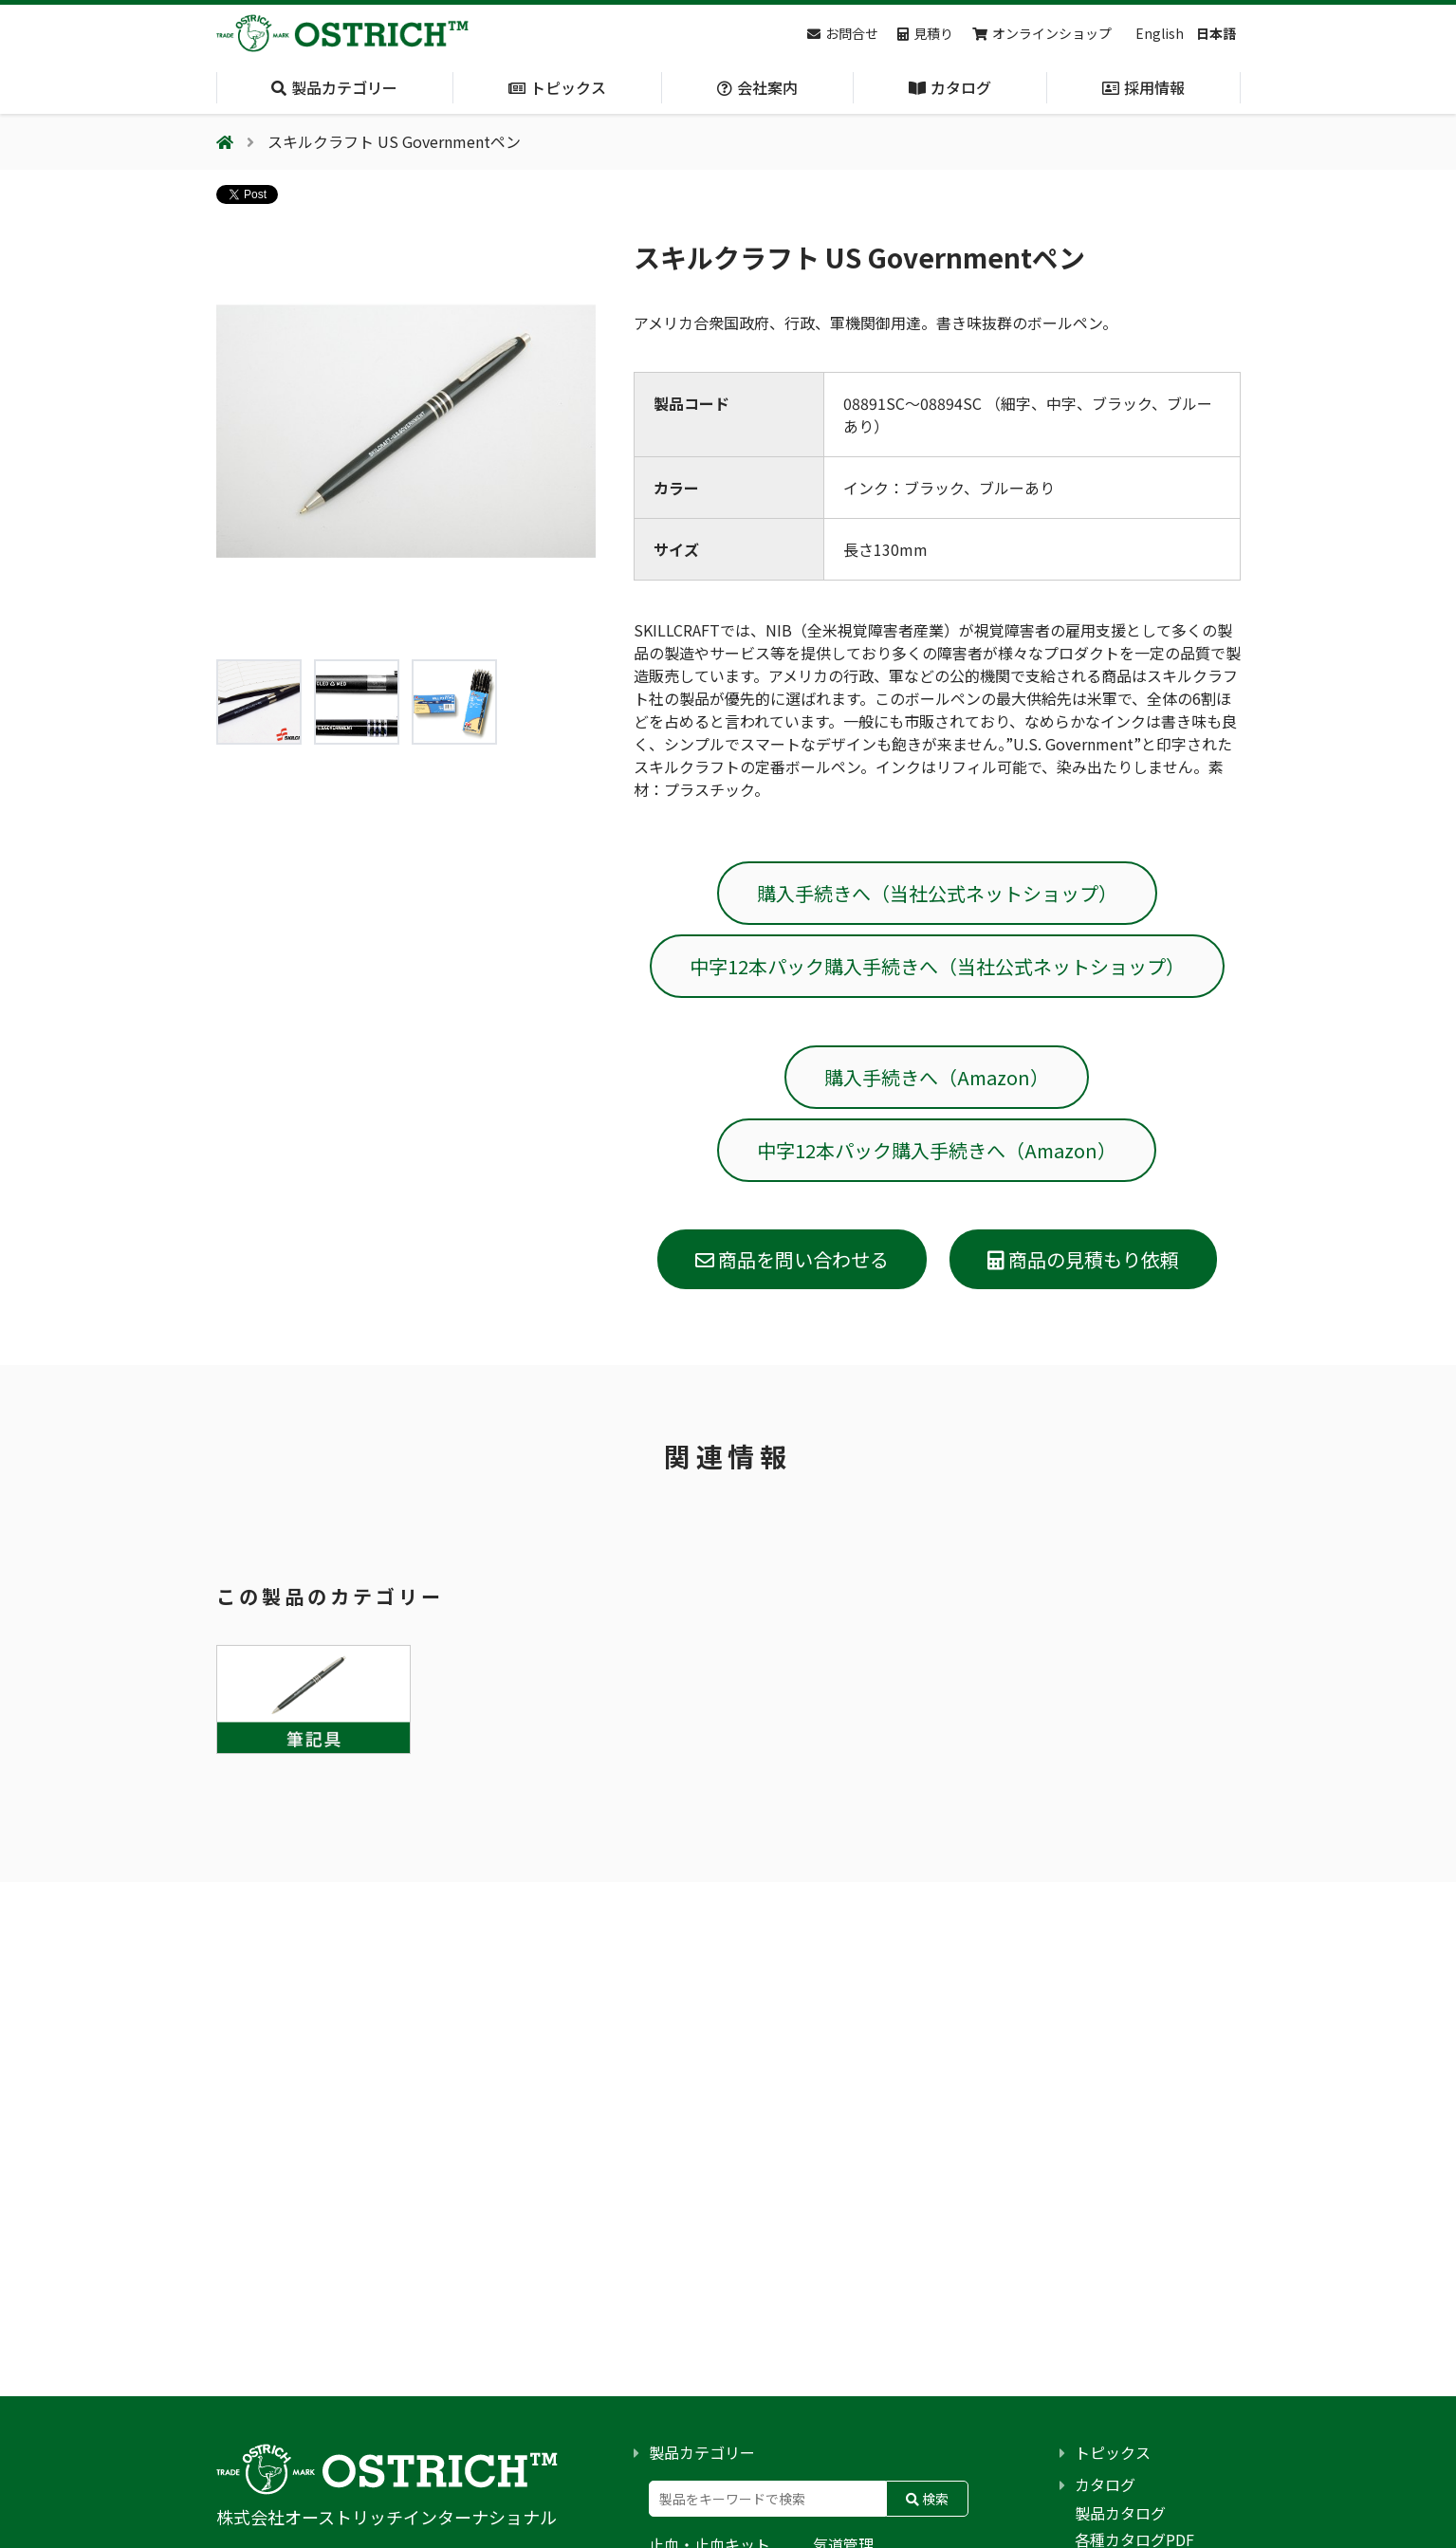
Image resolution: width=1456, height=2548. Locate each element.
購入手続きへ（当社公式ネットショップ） (937, 893)
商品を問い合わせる (792, 1259)
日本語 (1216, 33)
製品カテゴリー (702, 2452)
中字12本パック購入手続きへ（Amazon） (936, 1150)
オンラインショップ (1042, 33)
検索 (927, 2498)
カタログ (1105, 2484)
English (1159, 33)
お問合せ (842, 33)
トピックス (1113, 2452)
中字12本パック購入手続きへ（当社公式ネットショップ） (937, 966)
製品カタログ (1120, 2513)
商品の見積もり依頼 (1083, 1259)
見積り (925, 33)
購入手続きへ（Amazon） (936, 1077)
